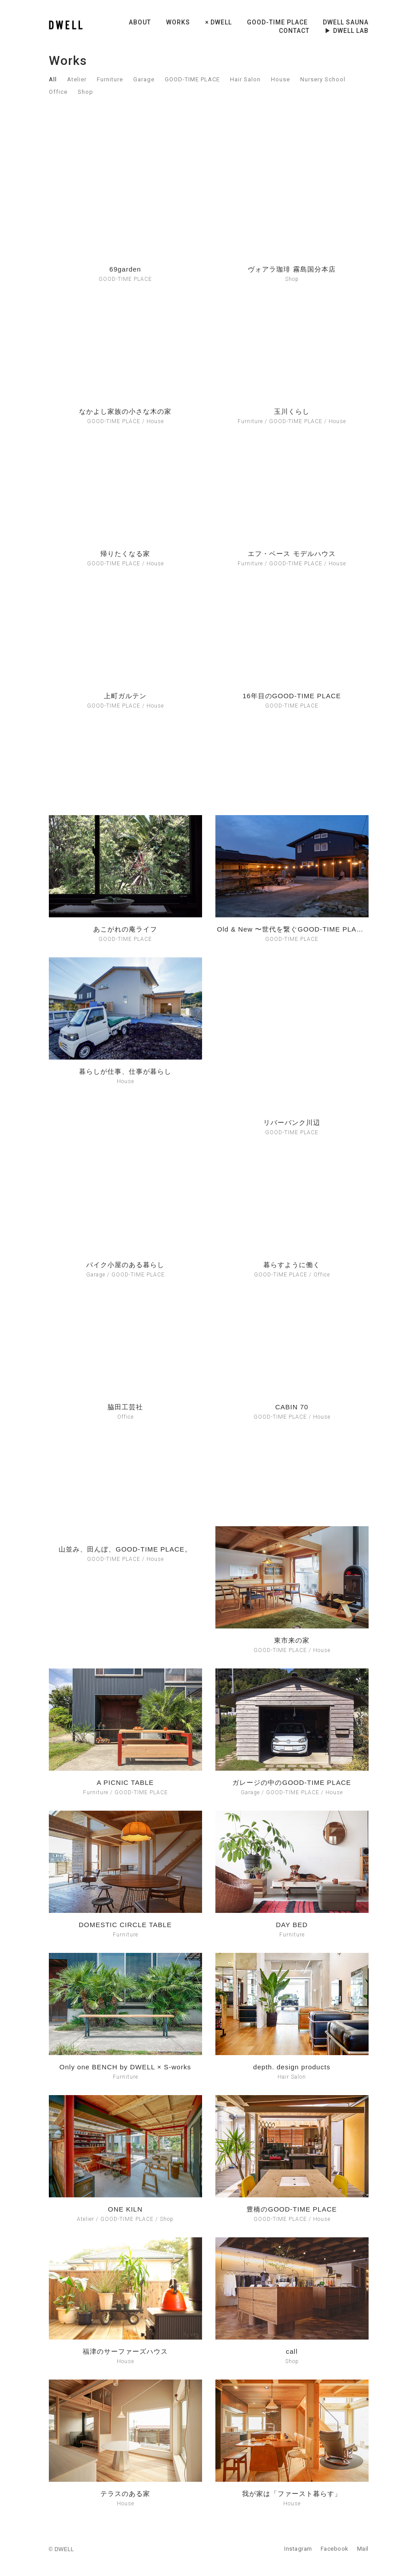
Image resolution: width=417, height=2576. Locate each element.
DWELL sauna (346, 22)
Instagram (298, 2548)
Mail (363, 2548)
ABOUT (140, 22)
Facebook (335, 2548)
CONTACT (294, 30)
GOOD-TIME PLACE (277, 22)
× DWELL (218, 22)
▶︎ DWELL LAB (347, 30)
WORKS (178, 22)
